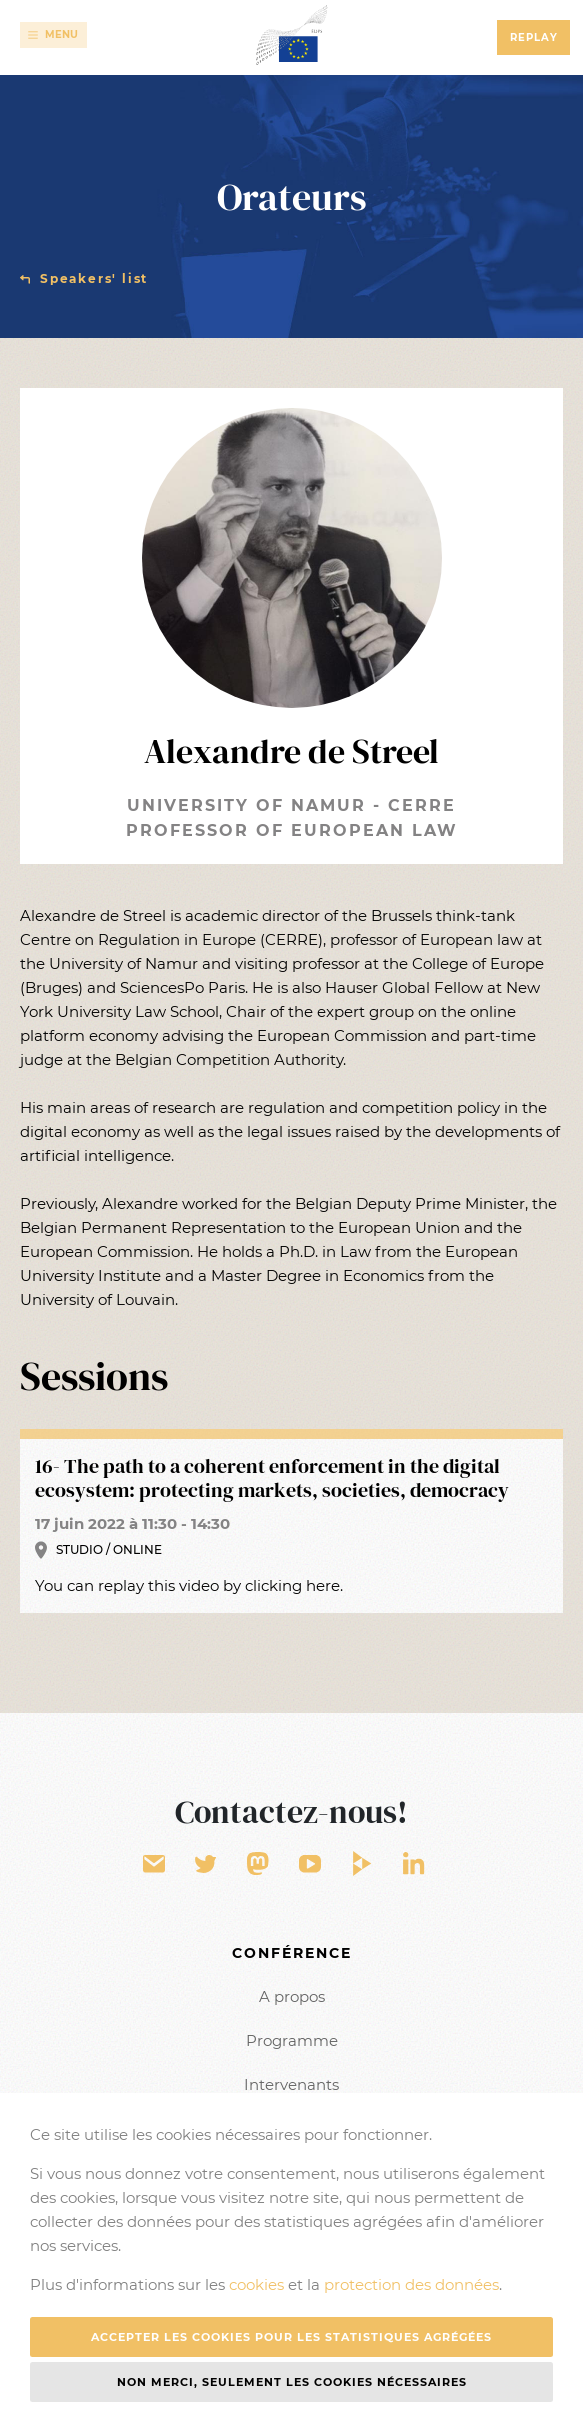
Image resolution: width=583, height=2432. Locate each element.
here (323, 1585)
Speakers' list (94, 278)
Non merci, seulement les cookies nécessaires (292, 2382)
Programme (292, 2040)
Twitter (207, 1864)
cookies (256, 2284)
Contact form (154, 1864)
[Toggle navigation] (53, 35)
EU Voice (258, 1864)
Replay (534, 37)
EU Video (363, 1864)
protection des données (411, 2284)
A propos (292, 1996)
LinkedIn (415, 1864)
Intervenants (291, 2084)
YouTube (311, 1864)
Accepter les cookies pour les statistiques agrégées (291, 2337)
